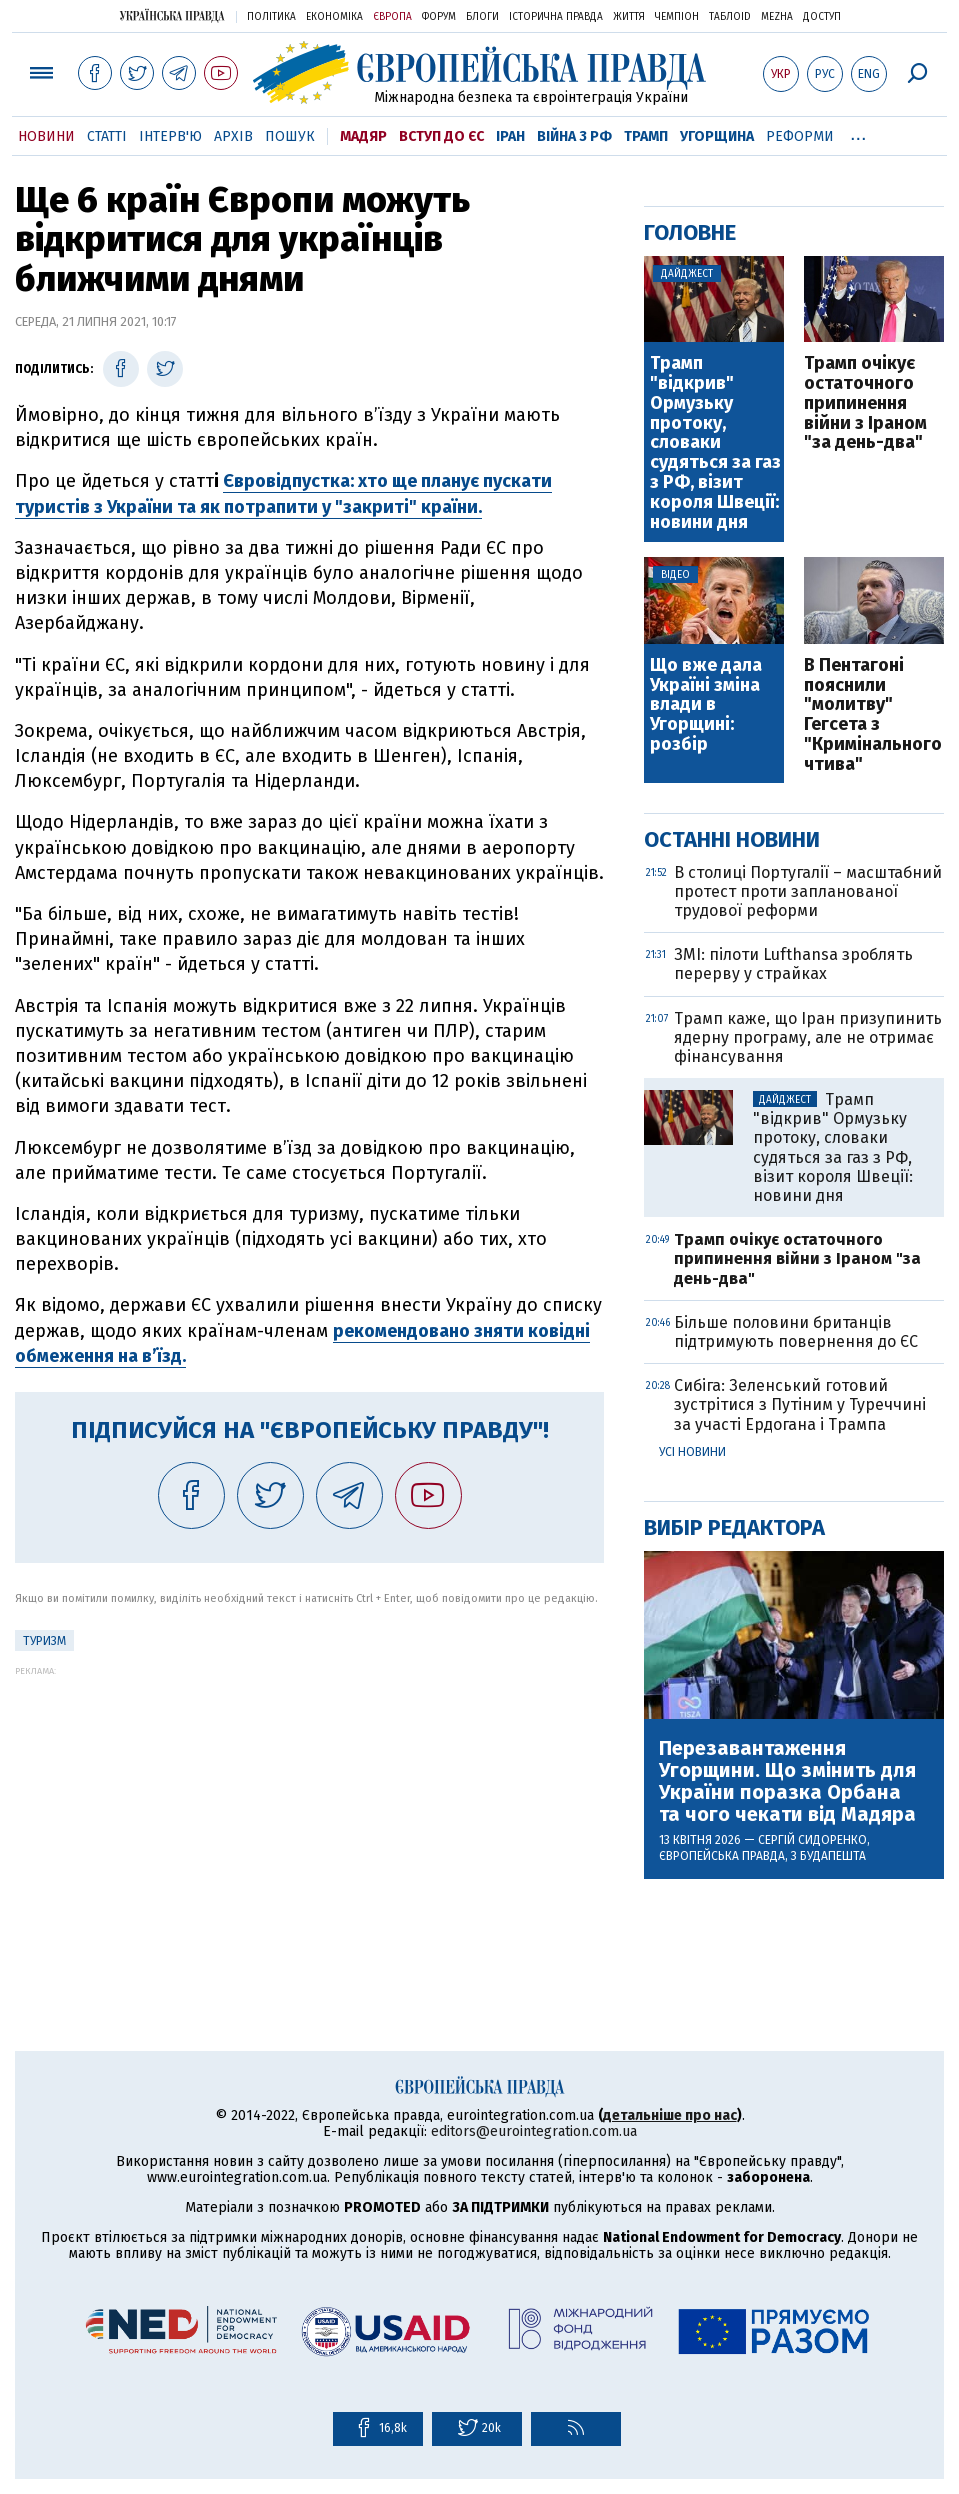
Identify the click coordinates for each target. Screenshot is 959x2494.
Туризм (44, 1641)
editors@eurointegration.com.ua (534, 2131)
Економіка (334, 17)
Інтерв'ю (170, 136)
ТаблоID (730, 17)
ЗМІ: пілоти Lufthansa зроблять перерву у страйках (793, 964)
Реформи (800, 136)
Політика (271, 17)
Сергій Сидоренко (812, 1840)
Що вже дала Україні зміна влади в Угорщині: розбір (706, 705)
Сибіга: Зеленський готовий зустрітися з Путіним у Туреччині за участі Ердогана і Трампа (800, 1404)
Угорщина (717, 136)
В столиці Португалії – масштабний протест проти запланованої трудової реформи (808, 891)
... (858, 133)
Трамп (646, 136)
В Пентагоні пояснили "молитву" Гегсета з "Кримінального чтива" (873, 715)
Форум (439, 17)
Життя (629, 17)
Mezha (777, 17)
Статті (107, 136)
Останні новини (732, 839)
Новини (46, 136)
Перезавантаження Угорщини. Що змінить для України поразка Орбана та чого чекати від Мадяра (787, 1781)
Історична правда (556, 17)
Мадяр (363, 136)
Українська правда (172, 15)
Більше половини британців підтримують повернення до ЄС (796, 1332)
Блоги (482, 17)
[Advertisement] (309, 1816)
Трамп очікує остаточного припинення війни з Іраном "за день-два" (865, 403)
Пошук (290, 136)
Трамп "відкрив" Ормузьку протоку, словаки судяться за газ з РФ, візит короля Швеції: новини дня (715, 443)
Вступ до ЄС (441, 136)
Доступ (822, 17)
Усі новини (692, 1452)
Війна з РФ (574, 136)
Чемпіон (677, 17)
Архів (233, 136)
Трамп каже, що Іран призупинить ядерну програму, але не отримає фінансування (808, 1037)
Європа (392, 17)
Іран (510, 136)
